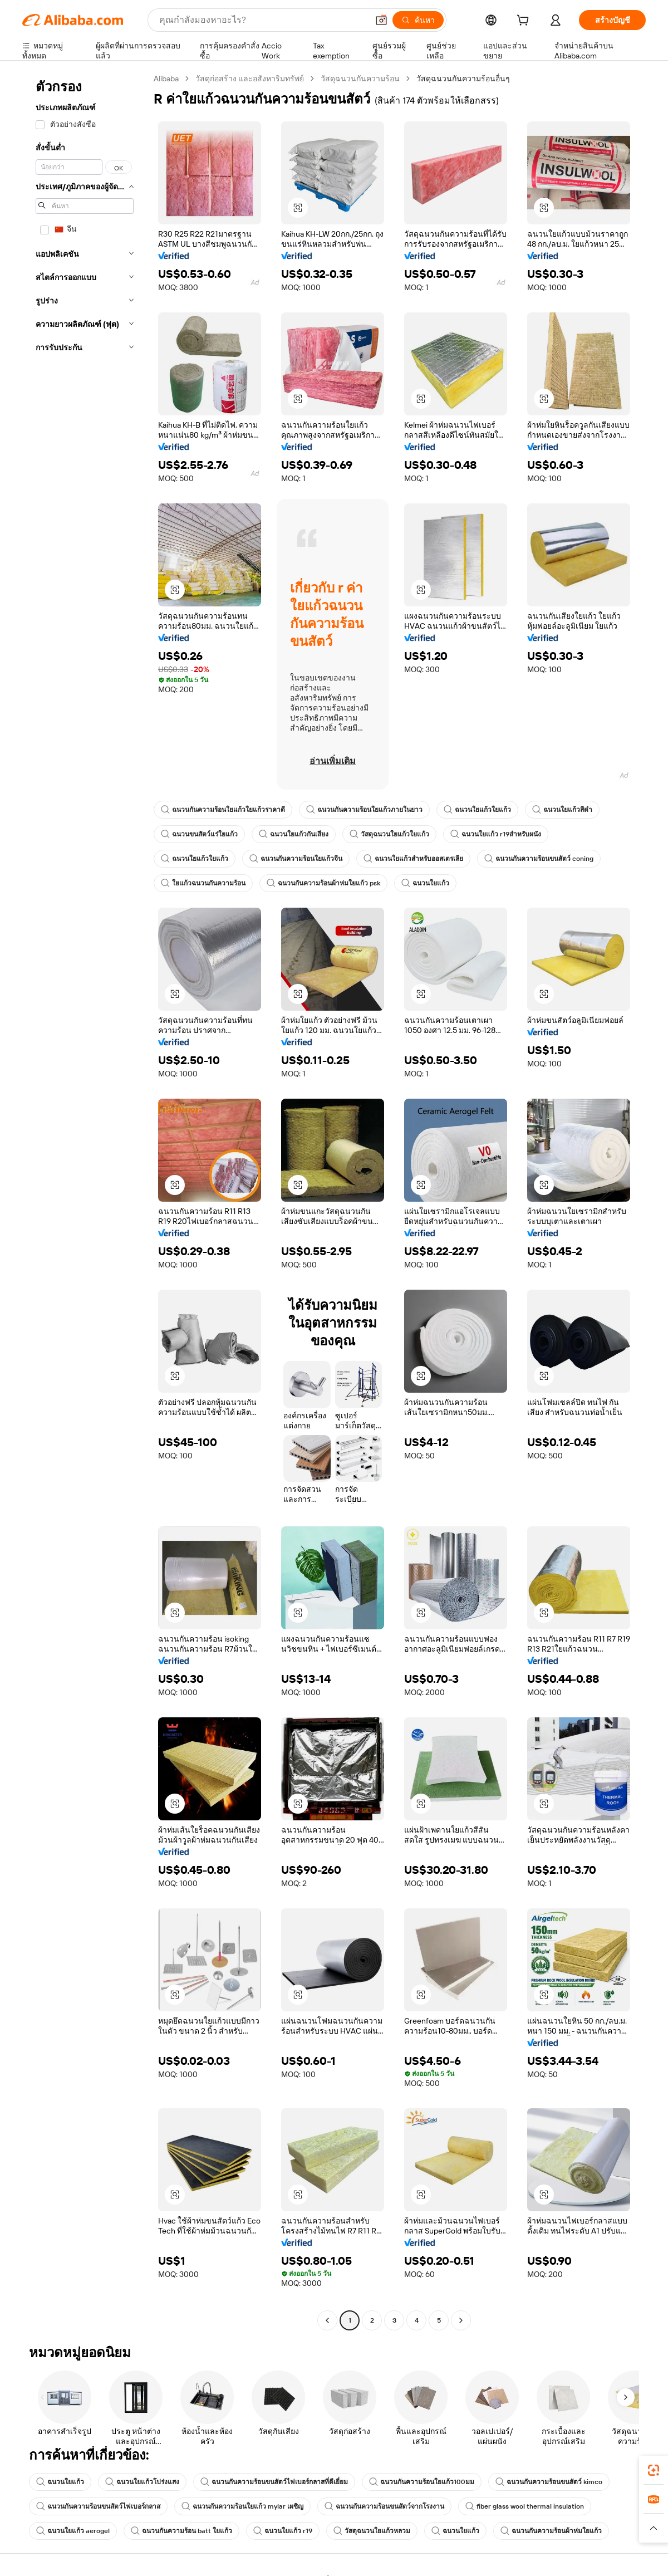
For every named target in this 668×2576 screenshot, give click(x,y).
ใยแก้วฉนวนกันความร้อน (203, 883)
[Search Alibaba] (262, 20)
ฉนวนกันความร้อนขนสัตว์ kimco (548, 2481)
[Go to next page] (461, 2320)
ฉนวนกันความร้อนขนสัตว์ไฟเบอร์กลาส (98, 2506)
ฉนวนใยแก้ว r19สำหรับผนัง (495, 834)
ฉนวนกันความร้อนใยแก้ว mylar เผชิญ (242, 2506)
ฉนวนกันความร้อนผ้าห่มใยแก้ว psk (323, 883)
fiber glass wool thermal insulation (524, 2506)
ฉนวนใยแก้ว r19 (282, 2530)
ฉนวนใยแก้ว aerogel (73, 2530)
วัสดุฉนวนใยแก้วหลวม (371, 2530)
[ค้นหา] (418, 20)
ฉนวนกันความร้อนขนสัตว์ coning (538, 858)
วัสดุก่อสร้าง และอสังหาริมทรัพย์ (249, 78)
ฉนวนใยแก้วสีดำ (562, 809)
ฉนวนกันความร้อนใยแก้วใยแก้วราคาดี (223, 809)
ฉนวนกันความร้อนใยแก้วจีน (295, 858)
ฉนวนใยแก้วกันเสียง (293, 834)
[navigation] (84, 1201)
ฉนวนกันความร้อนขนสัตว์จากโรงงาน (384, 2506)
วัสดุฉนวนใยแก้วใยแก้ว (389, 834)
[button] (381, 20)
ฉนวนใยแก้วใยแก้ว (477, 809)
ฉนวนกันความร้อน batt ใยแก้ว (181, 2530)
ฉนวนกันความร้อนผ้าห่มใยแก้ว (551, 2530)
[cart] (525, 21)
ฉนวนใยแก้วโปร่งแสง (142, 2481)
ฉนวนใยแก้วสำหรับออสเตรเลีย (413, 858)
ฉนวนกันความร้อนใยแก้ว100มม (421, 2481)
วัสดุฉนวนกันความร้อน (360, 78)
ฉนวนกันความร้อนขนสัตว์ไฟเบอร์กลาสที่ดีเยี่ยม (274, 2481)
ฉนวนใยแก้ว (425, 883)
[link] (653, 2470)
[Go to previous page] (327, 2320)
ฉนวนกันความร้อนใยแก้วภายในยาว (364, 809)
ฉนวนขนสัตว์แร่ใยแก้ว (199, 834)
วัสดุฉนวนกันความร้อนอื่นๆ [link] (463, 78)
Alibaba (166, 78)
